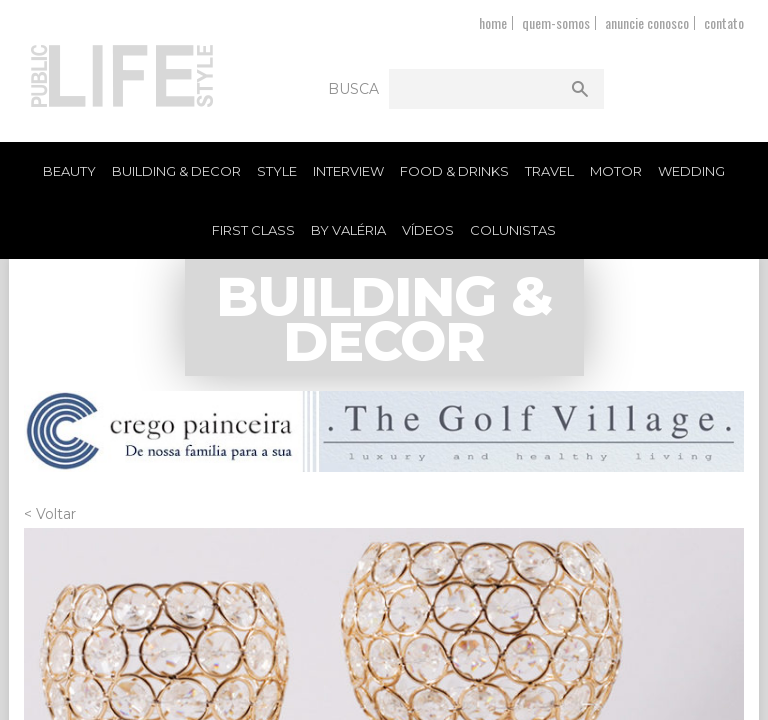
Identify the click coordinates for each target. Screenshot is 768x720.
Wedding (691, 171)
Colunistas (513, 230)
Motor (616, 171)
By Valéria (348, 230)
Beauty (69, 171)
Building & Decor (176, 171)
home (493, 22)
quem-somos (556, 22)
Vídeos (428, 230)
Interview (348, 171)
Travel (549, 171)
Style (277, 171)
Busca (353, 89)
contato (724, 22)
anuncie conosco (647, 22)
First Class (253, 230)
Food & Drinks (454, 171)
